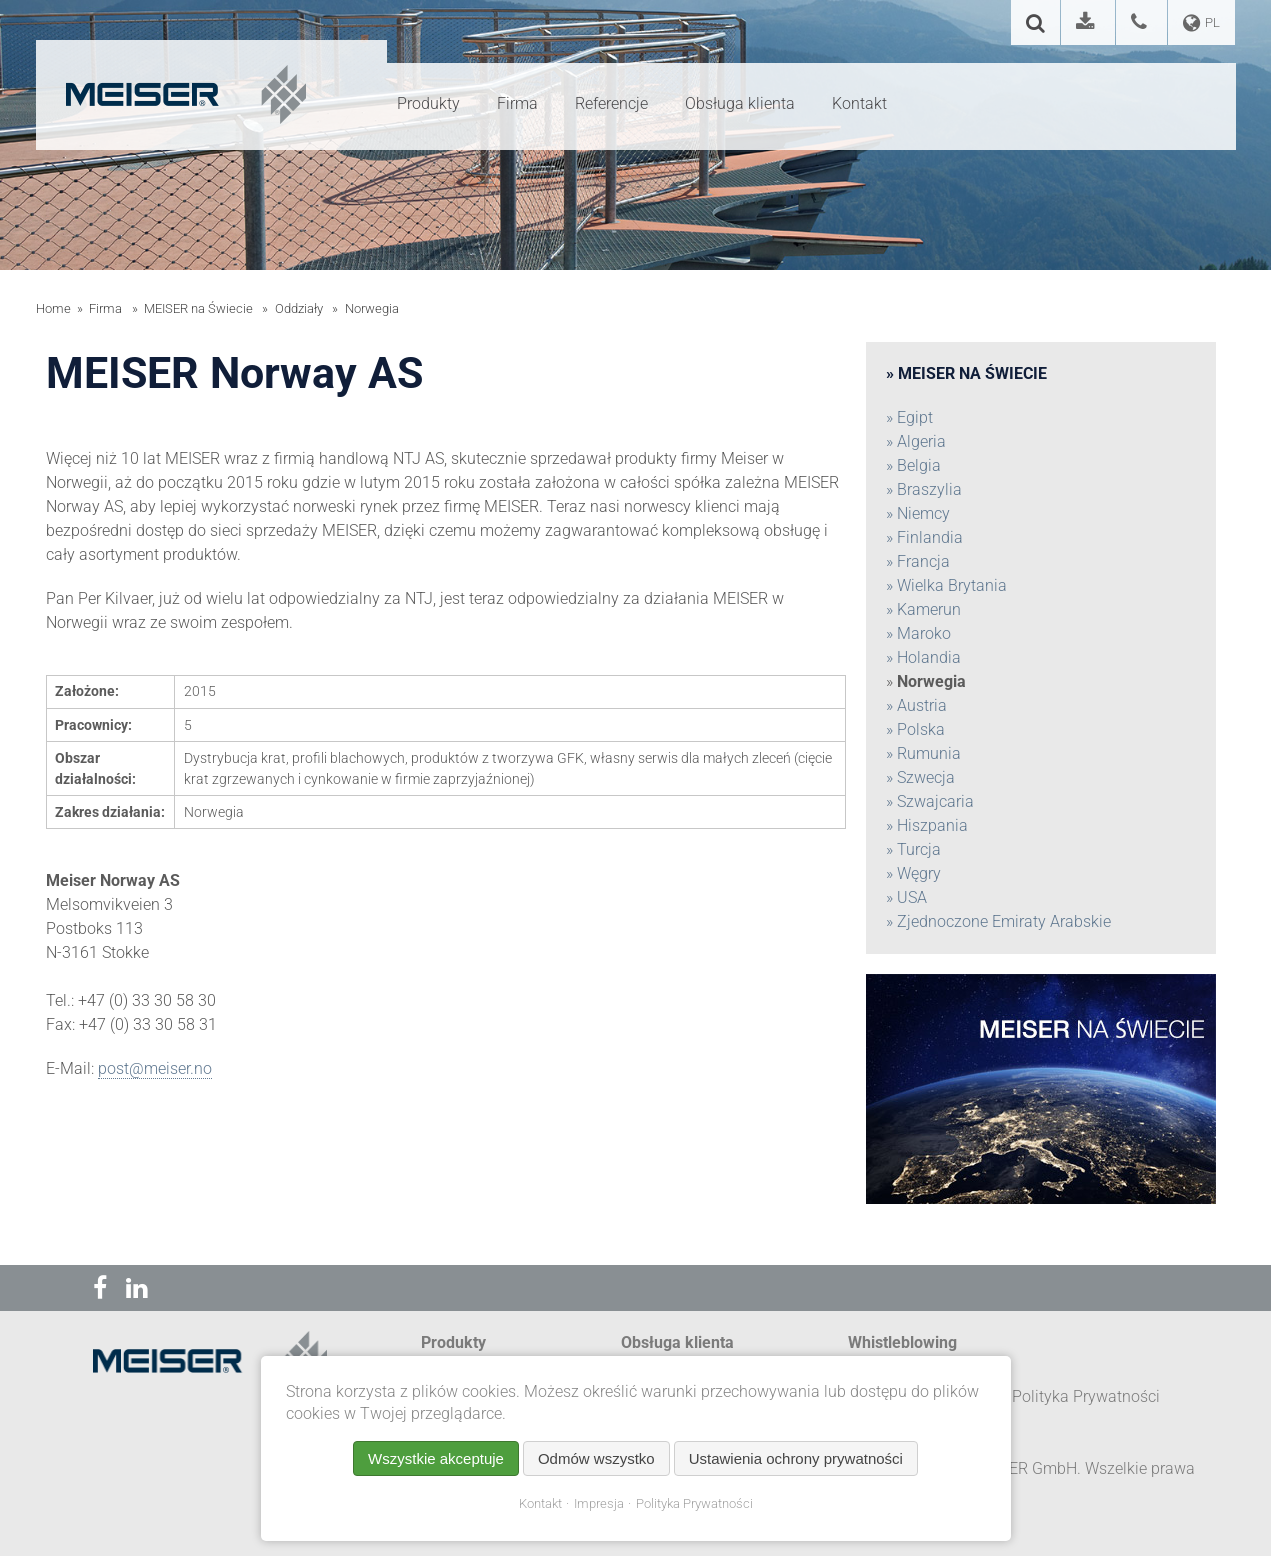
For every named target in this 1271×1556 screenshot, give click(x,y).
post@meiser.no (155, 1068)
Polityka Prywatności (694, 1503)
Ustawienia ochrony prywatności (796, 1458)
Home (53, 308)
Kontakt (540, 1503)
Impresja (599, 1503)
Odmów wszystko (596, 1458)
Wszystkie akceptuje (436, 1458)
